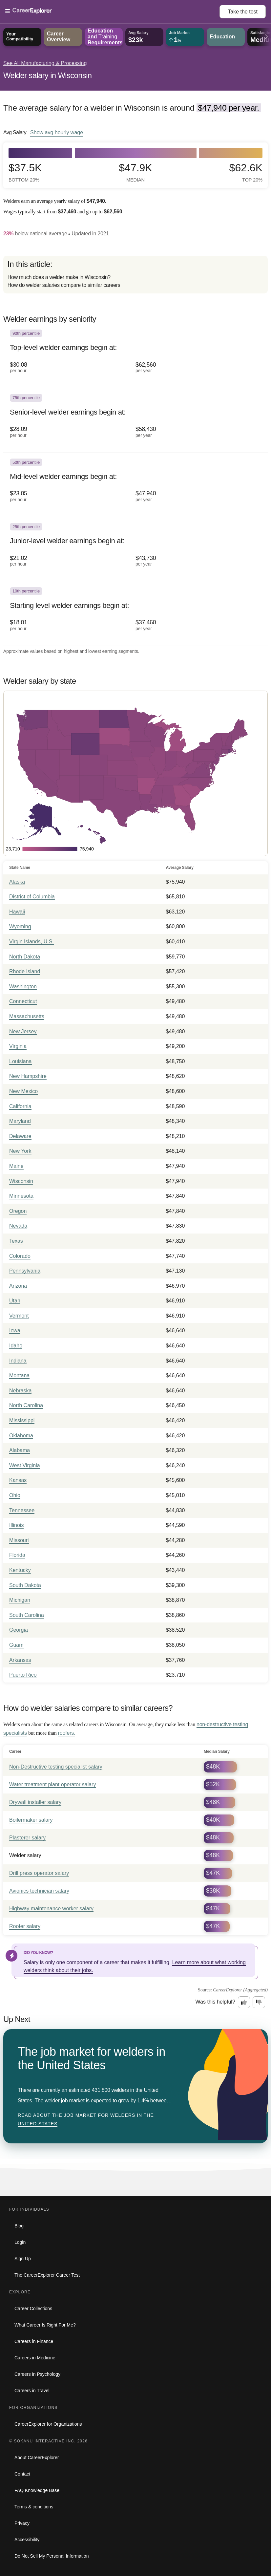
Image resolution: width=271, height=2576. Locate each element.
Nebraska (20, 1390)
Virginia (18, 1046)
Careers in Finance (33, 2341)
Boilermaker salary (30, 1820)
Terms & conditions (33, 2506)
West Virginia (24, 1465)
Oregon (18, 1211)
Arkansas (20, 1660)
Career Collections (33, 2308)
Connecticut (23, 1001)
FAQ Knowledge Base (36, 2490)
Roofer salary (24, 1926)
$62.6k (245, 172)
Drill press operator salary (39, 1873)
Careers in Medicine (34, 2357)
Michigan (19, 1600)
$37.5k (25, 172)
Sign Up (22, 2258)
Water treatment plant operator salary (52, 1784)
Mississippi (21, 1420)
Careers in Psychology (37, 2374)
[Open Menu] (112, 11)
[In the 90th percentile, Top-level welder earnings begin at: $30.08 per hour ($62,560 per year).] (135, 356)
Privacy (22, 2523)
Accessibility (26, 2539)
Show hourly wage (56, 132)
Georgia (18, 1630)
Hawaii (17, 911)
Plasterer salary (27, 1837)
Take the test (243, 11)
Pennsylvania (24, 1271)
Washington (23, 986)
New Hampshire (28, 1076)
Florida (17, 1555)
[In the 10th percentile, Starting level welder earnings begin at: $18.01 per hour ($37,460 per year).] (135, 613)
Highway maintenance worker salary (51, 1908)
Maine (16, 1166)
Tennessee (21, 1510)
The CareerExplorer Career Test (47, 2275)
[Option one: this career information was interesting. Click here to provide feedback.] (244, 2002)
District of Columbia (32, 896)
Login (20, 2242)
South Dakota (25, 1585)
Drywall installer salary (35, 1802)
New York (20, 1151)
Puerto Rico (23, 1675)
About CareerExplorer (36, 2457)
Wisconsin (21, 1181)
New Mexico (23, 1091)
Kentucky (20, 1570)
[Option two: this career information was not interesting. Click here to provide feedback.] (259, 2002)
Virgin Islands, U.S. (31, 941)
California (20, 1106)
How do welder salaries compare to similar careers (64, 285)
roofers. (66, 1733)
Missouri (19, 1540)
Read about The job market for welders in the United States (86, 2119)
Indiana (18, 1360)
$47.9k (135, 172)
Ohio (14, 1495)
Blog (19, 2225)
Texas (16, 1241)
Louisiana (20, 1061)
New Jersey (23, 1031)
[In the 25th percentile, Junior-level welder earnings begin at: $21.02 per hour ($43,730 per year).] (135, 549)
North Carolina (26, 1405)
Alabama (19, 1450)
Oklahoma (21, 1435)
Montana (19, 1375)
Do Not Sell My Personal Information (51, 2556)
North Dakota (24, 956)
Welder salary (25, 1855)
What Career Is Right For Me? (45, 2325)
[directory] (135, 274)
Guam (16, 1645)
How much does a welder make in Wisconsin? (59, 277)
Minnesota (21, 1196)
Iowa (14, 1330)
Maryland (20, 1121)
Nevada (18, 1226)
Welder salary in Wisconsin (47, 75)
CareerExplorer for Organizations (48, 2424)
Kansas (18, 1480)
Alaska (17, 882)
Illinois (16, 1525)
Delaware (20, 1136)
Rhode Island (24, 971)
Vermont (19, 1316)
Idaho (15, 1345)
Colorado (20, 1256)
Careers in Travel (32, 2390)
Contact (22, 2474)
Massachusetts (26, 1016)
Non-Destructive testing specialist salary (55, 1767)
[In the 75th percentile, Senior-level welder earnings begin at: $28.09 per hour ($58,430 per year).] (135, 420)
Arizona (18, 1286)
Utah (14, 1300)
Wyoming (20, 926)
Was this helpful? (215, 2002)
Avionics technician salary (39, 1891)
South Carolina (26, 1615)
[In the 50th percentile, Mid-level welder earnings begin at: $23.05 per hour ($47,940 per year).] (135, 485)
